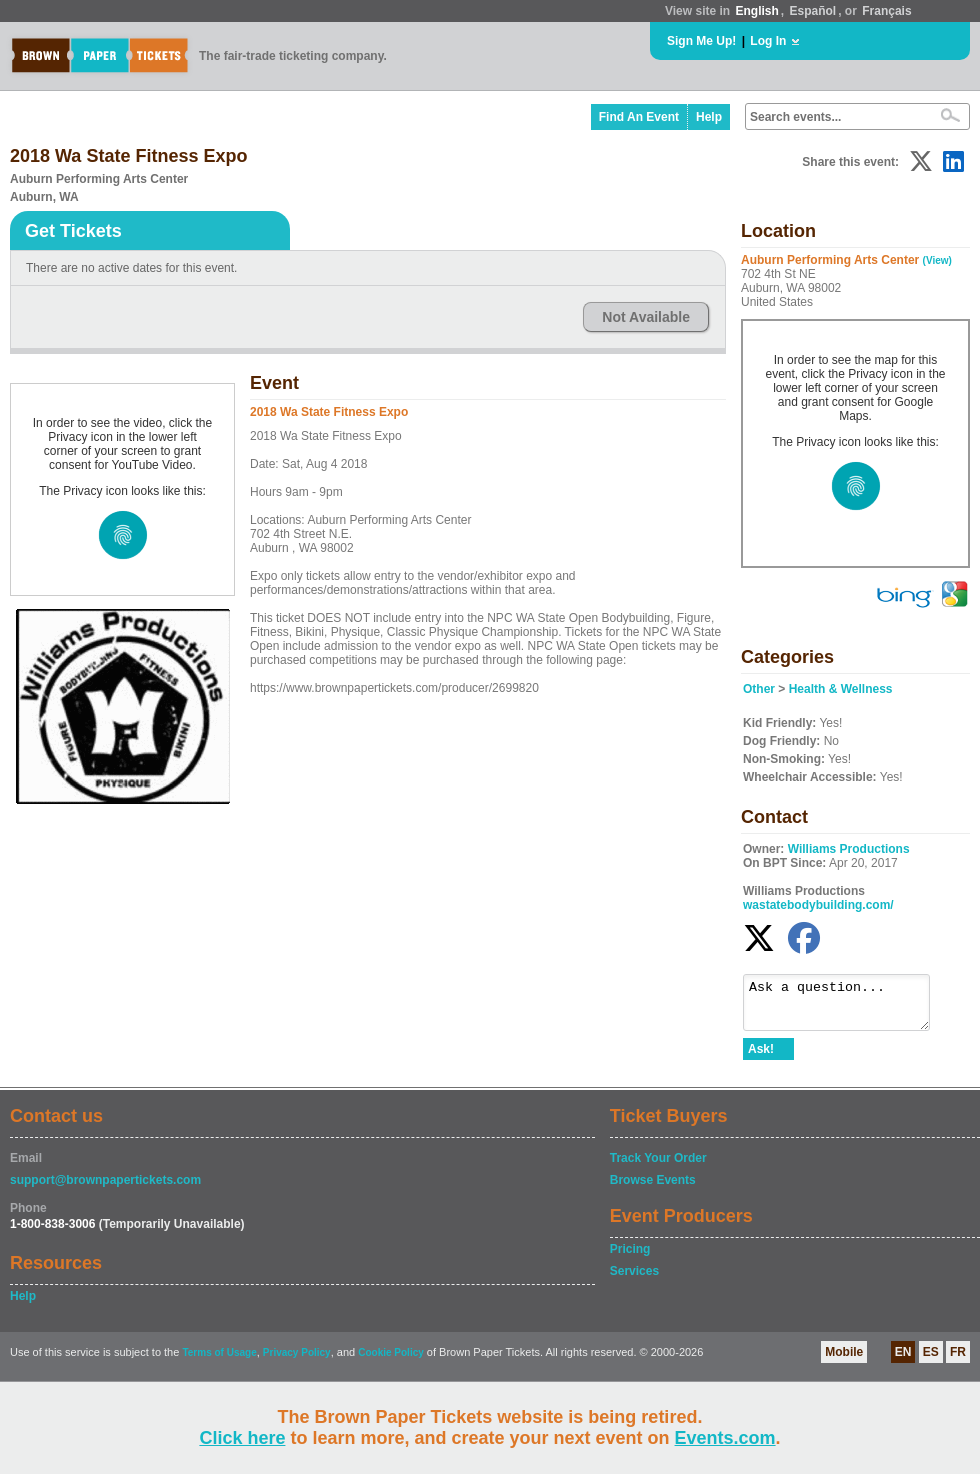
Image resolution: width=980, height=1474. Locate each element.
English (756, 11)
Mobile (844, 1361)
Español (813, 11)
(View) (937, 260)
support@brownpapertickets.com (105, 1189)
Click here (242, 1438)
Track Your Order (658, 1167)
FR (958, 1361)
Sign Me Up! (701, 41)
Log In (768, 41)
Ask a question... (846, 1007)
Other (759, 689)
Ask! (761, 1058)
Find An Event (639, 117)
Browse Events (653, 1189)
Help (709, 117)
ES (931, 1361)
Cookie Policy (391, 1361)
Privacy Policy (297, 1361)
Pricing (630, 1258)
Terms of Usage (219, 1361)
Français (886, 11)
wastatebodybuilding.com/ (818, 905)
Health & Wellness (841, 689)
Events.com (725, 1438)
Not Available (646, 317)
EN (903, 1361)
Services (634, 1280)
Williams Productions (849, 849)
